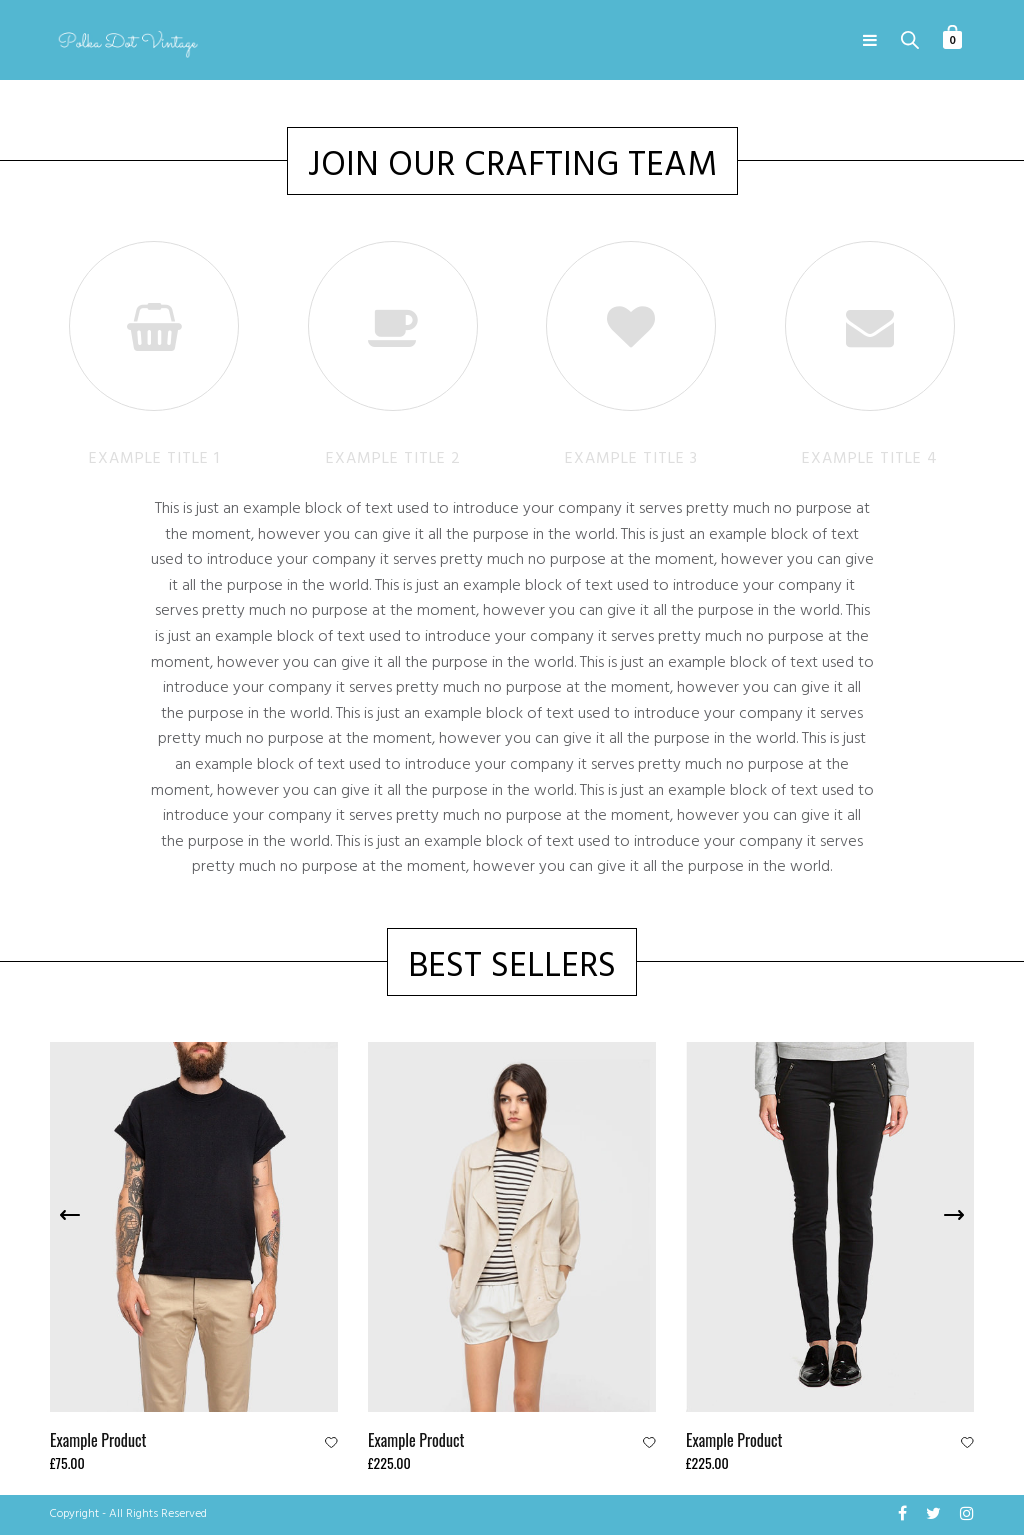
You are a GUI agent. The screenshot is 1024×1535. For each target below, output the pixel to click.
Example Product (98, 1440)
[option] (194, 1258)
